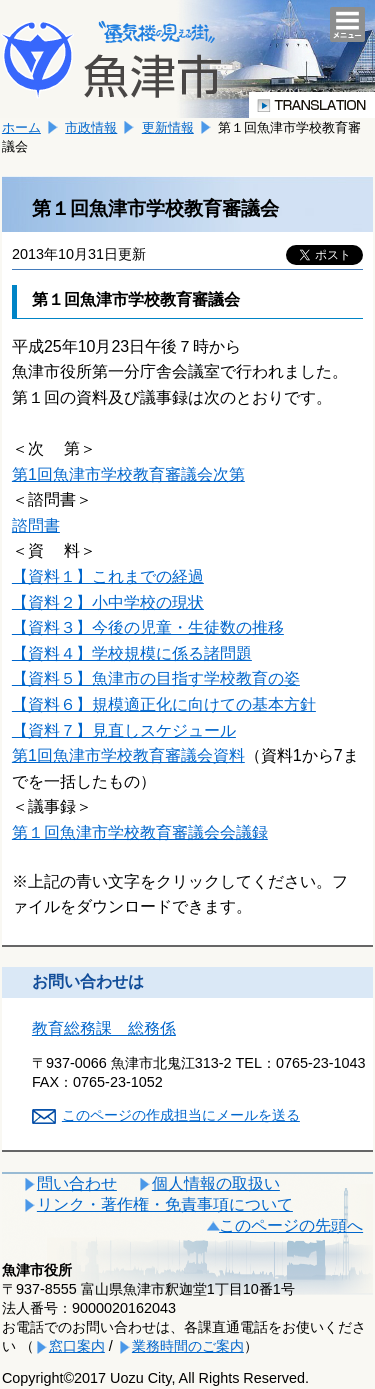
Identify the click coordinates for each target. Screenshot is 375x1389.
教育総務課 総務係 (104, 1028)
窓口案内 (77, 1346)
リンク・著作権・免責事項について (165, 1204)
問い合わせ (77, 1183)
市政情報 (91, 127)
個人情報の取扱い (216, 1183)
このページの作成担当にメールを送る (181, 1115)
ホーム (21, 127)
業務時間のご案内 (188, 1346)
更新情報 (168, 127)
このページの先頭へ (291, 1225)
